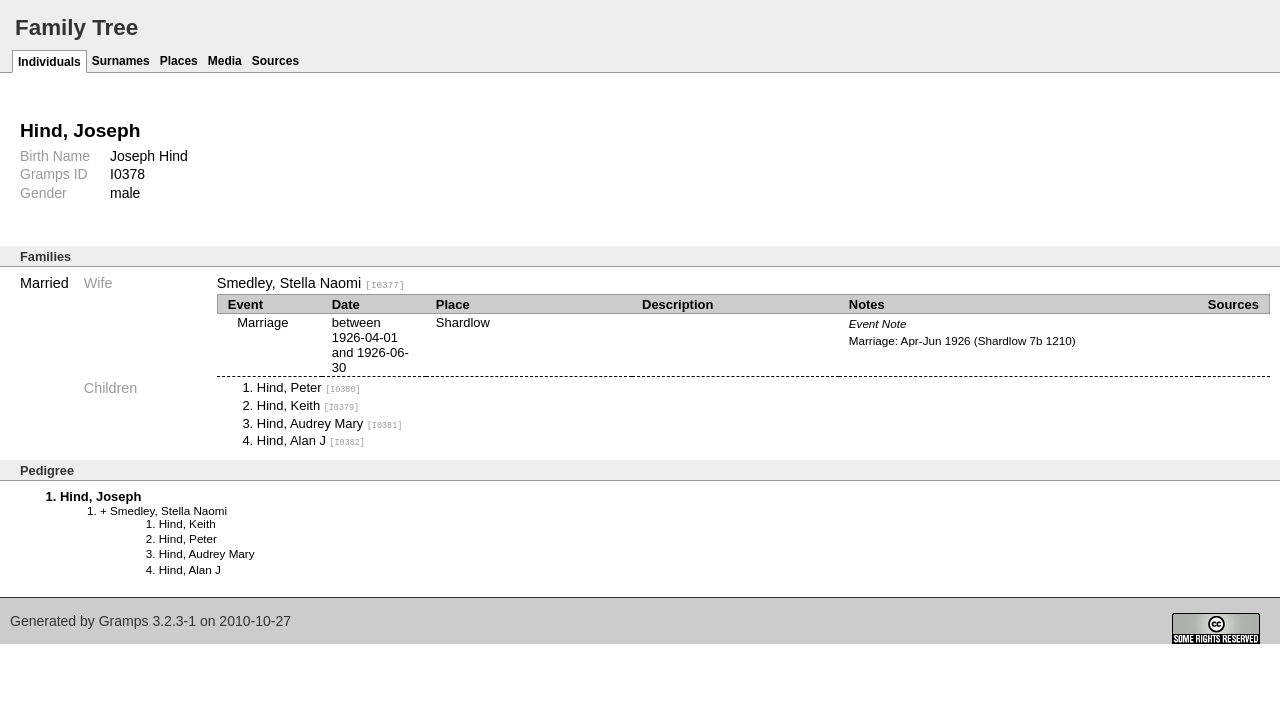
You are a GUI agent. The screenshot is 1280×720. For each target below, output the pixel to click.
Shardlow (463, 322)
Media (225, 61)
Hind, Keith (308, 405)
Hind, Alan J (311, 440)
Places (179, 61)
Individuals (49, 62)
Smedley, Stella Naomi (311, 283)
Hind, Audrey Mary (329, 422)
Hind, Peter (309, 387)
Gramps (124, 620)
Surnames (121, 61)
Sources (275, 61)
